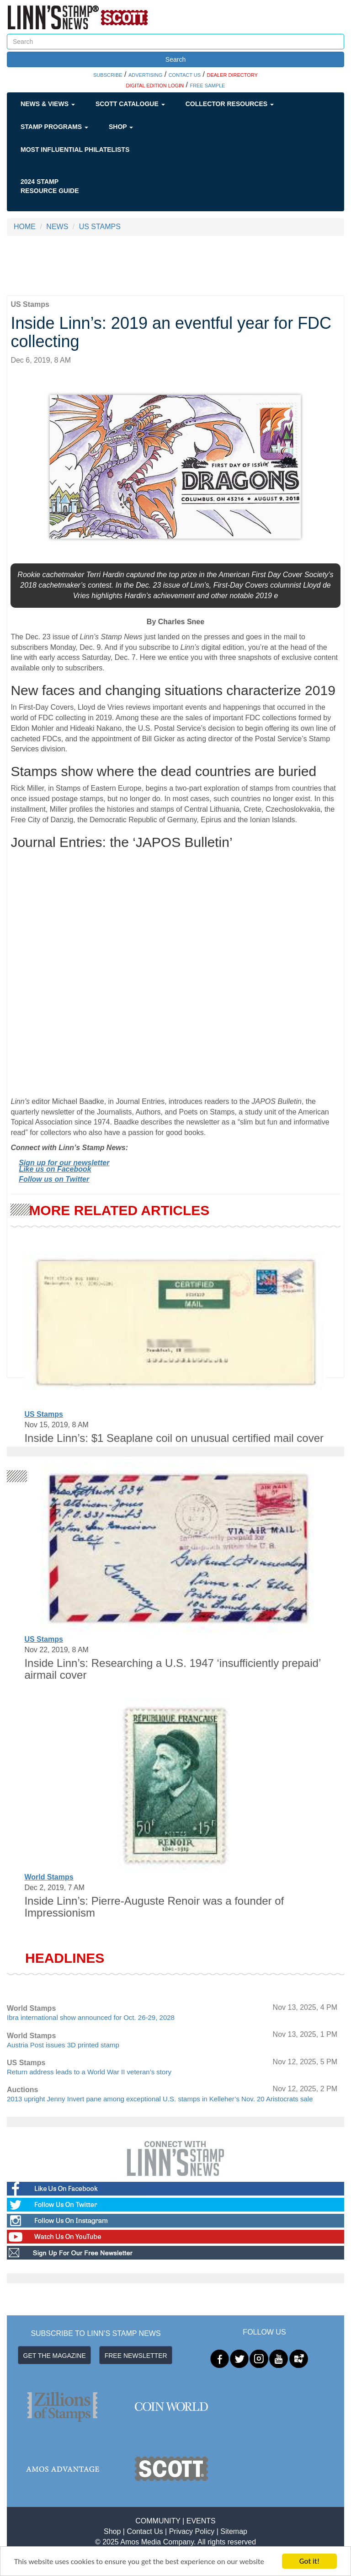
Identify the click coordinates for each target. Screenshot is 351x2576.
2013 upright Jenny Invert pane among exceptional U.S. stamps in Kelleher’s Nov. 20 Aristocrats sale (160, 2099)
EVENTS (201, 2521)
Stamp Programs (54, 126)
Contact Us (145, 2531)
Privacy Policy (192, 2531)
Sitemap (233, 2531)
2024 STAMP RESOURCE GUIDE (50, 186)
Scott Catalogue (130, 103)
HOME (25, 226)
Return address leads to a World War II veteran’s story (89, 2072)
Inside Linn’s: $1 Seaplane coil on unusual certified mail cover (174, 1438)
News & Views (48, 103)
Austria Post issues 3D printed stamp (63, 2045)
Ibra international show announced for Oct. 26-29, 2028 (91, 2017)
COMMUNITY (157, 2521)
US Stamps (43, 1414)
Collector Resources (230, 103)
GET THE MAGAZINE (54, 2355)
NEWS (57, 226)
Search (175, 59)
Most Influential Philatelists (75, 149)
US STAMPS (100, 226)
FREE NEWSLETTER (136, 2355)
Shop (121, 126)
